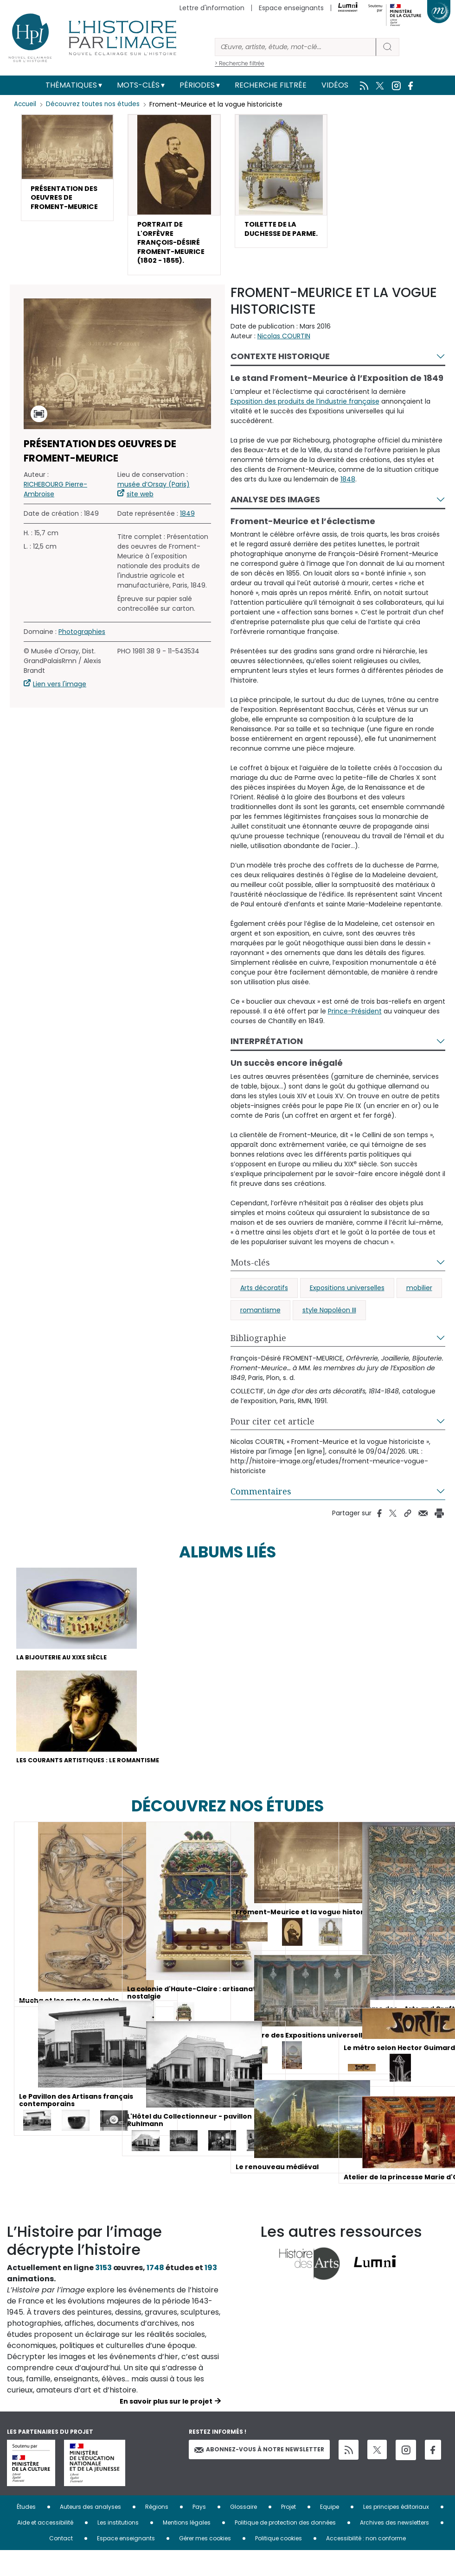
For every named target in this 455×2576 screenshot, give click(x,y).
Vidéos (334, 85)
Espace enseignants (291, 8)
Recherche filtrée (271, 85)
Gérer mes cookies (205, 2564)
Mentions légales (187, 2548)
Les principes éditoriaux (396, 2532)
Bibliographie (258, 1359)
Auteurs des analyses (90, 2532)
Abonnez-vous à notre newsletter (259, 2475)
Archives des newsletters (394, 2548)
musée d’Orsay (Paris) (153, 506)
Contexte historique (280, 377)
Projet (288, 2532)
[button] (67, 176)
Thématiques (71, 85)
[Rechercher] (295, 47)
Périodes (197, 85)
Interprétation (267, 1062)
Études (26, 2532)
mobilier (419, 1309)
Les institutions (118, 2548)
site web (140, 515)
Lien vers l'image (59, 705)
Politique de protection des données (285, 2548)
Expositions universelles (347, 1309)
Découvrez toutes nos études (95, 104)
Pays (199, 2532)
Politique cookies (278, 2564)
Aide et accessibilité (45, 2548)
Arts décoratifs (264, 1309)
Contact (61, 2564)
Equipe (329, 2532)
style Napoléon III (329, 1331)
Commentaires (261, 1512)
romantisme (260, 1331)
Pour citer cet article (272, 1442)
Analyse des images (275, 520)
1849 (187, 535)
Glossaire (243, 2532)
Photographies (81, 653)
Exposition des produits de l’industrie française (305, 422)
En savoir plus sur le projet (166, 2426)
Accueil (26, 104)
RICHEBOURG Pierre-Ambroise (55, 510)
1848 (347, 500)
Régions (156, 2532)
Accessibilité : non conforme (366, 2564)
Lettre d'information (211, 8)
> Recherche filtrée (239, 63)
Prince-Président (355, 1032)
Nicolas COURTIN (283, 357)
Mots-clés (138, 85)
